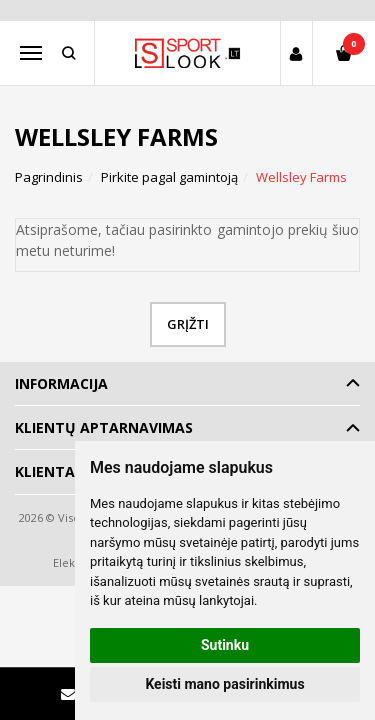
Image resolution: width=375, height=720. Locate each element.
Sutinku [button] (225, 645)
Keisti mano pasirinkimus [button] (224, 684)
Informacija (61, 383)
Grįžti (188, 324)
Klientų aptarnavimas (104, 427)
